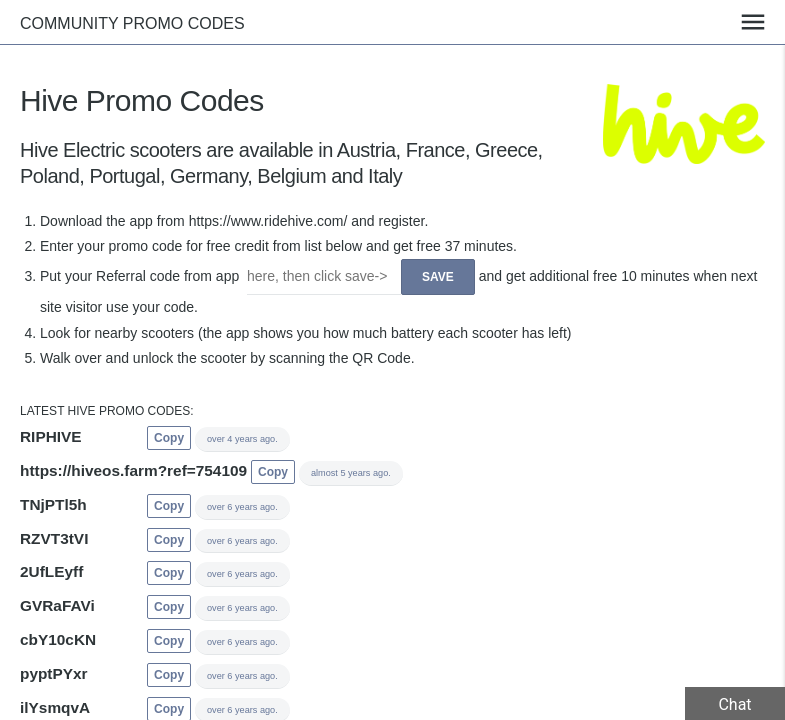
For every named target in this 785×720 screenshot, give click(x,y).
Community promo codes (132, 23)
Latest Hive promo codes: (107, 411)
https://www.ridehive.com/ (268, 221)
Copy (169, 438)
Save (438, 277)
